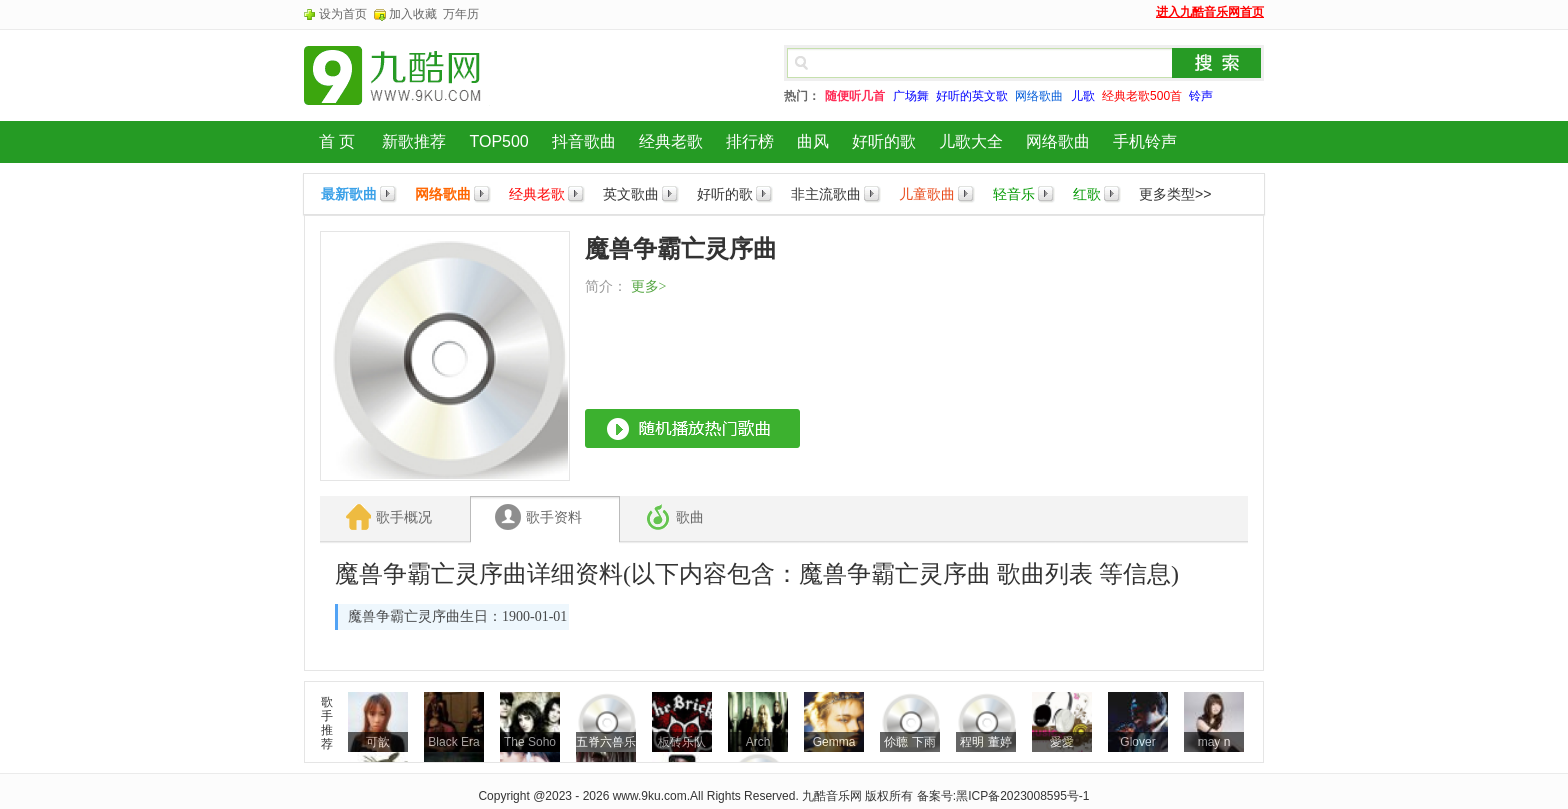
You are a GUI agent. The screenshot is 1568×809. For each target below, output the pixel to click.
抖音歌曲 (584, 141)
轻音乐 (1014, 194)
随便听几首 (855, 96)
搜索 (1217, 63)
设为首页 (343, 14)
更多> (649, 286)
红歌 (1087, 194)
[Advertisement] (1098, 356)
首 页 (337, 141)
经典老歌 (671, 141)
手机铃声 (1145, 141)
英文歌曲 (631, 194)
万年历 (461, 14)
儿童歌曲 (927, 194)
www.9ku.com (650, 796)
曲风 (813, 141)
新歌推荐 (414, 141)
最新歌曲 (349, 194)
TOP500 (498, 141)
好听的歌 (884, 141)
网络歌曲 (1058, 141)
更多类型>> (1175, 194)
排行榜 (750, 141)
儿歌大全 (971, 141)
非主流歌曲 (826, 194)
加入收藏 (413, 14)
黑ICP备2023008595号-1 (1022, 796)
